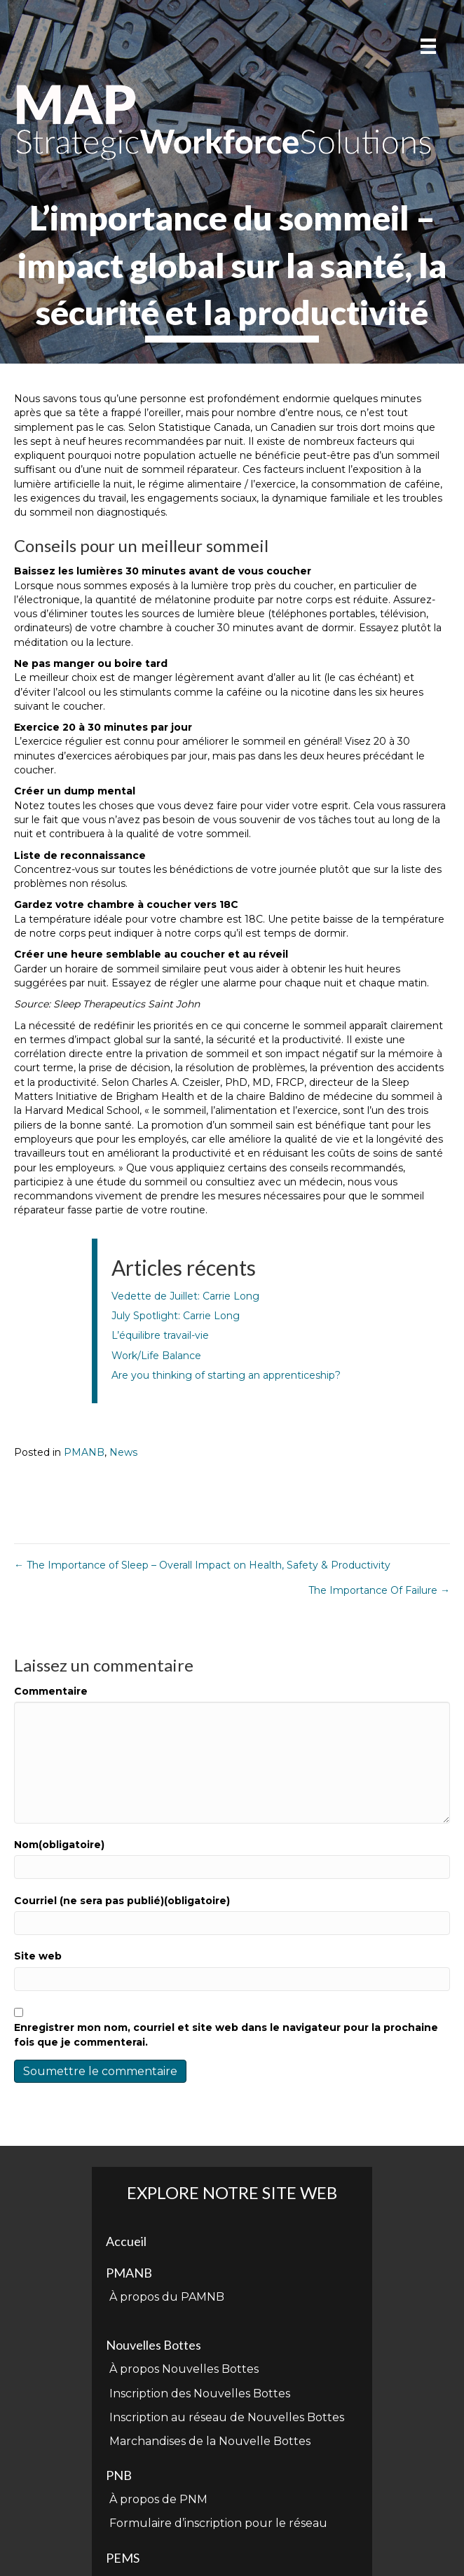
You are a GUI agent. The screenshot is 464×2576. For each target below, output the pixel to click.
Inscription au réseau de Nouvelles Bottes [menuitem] (226, 2417)
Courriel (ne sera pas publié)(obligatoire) (122, 1900)
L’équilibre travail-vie (160, 1335)
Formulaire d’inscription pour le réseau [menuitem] (218, 2523)
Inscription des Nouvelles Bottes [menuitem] (199, 2393)
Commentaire (51, 1691)
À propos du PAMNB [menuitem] (166, 2296)
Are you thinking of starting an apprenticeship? (226, 1375)
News (123, 1452)
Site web (38, 1956)
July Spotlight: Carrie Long (175, 1315)
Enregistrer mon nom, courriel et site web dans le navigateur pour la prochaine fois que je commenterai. (226, 2034)
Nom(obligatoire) (59, 1844)
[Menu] (428, 46)
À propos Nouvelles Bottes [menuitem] (184, 2369)
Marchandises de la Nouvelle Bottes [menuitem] (210, 2441)
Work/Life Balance (156, 1355)
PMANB (84, 1452)
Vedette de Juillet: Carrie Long (185, 1296)
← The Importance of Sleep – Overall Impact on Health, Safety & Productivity (202, 1565)
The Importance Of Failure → (379, 1590)
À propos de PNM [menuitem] (158, 2499)
